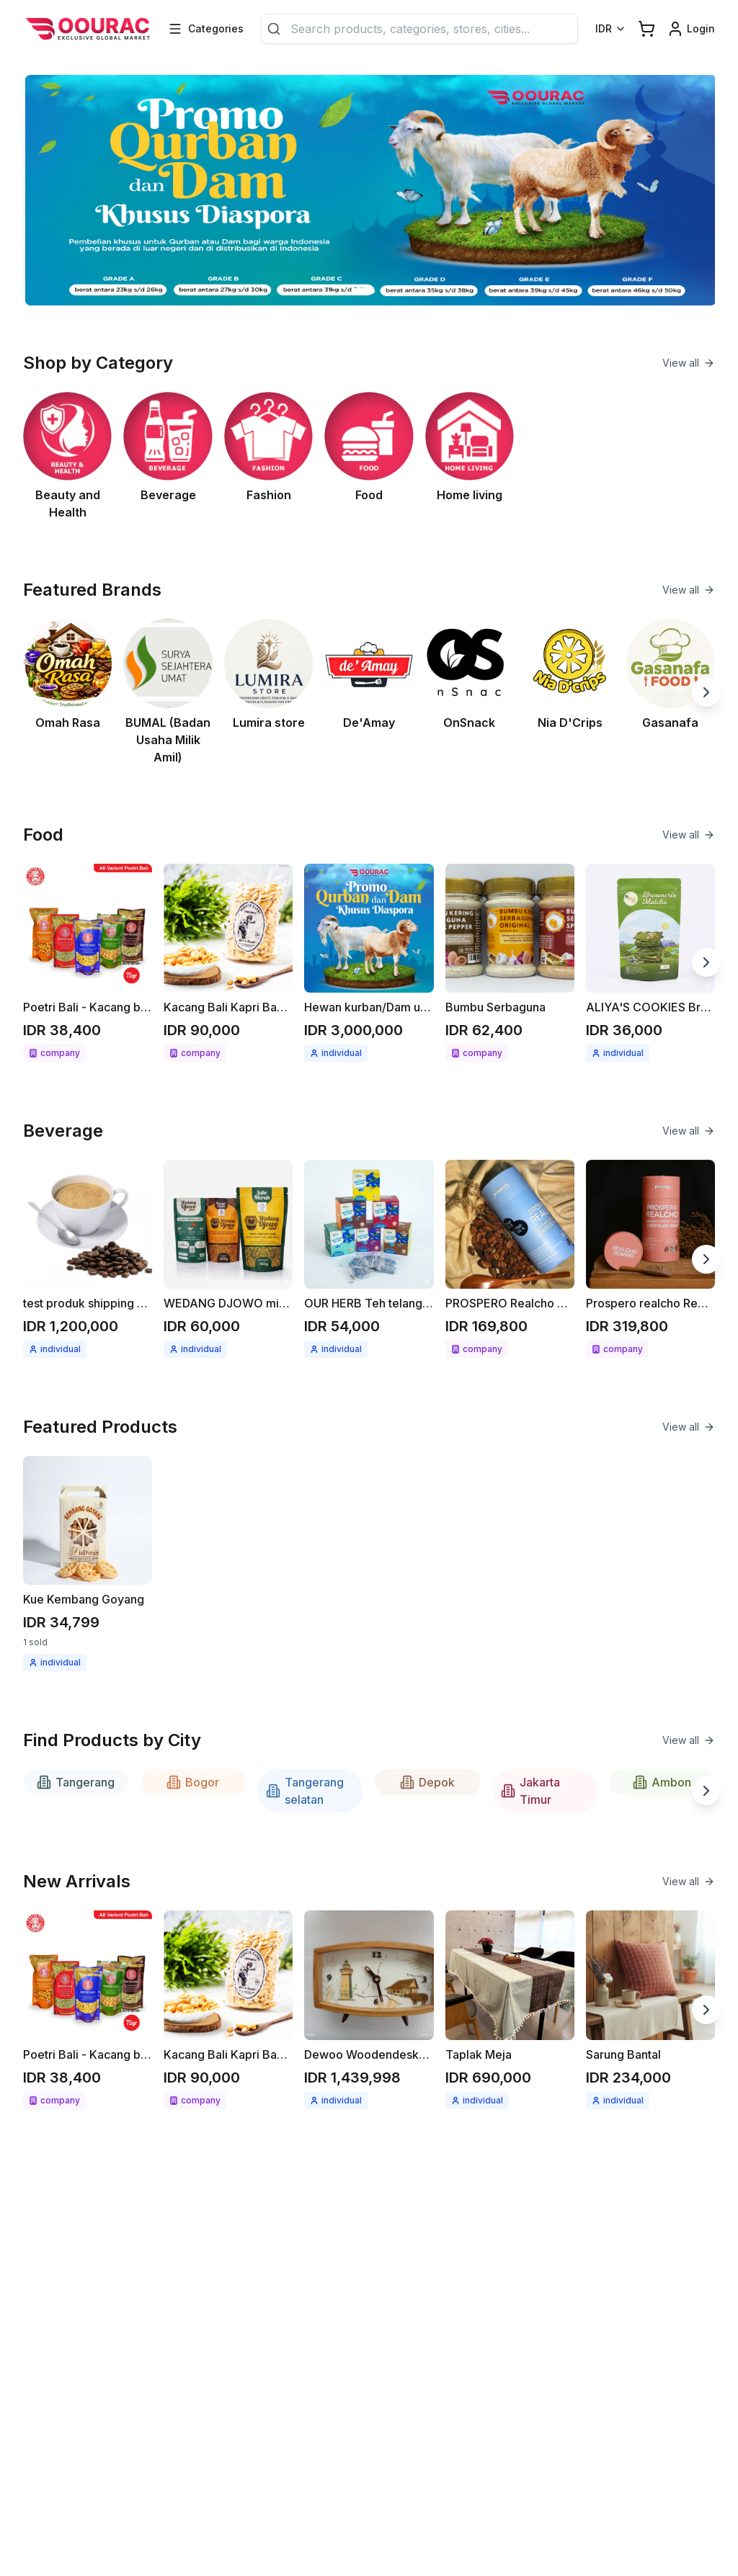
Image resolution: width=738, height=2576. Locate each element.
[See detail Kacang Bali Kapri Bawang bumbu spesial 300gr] (228, 963)
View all (688, 363)
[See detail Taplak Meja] (509, 2009)
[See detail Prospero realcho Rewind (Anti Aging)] (650, 1259)
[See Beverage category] (167, 456)
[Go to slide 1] (356, 291)
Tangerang (76, 1782)
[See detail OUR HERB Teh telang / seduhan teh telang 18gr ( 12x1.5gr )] (368, 1259)
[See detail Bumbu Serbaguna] (509, 963)
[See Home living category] (469, 456)
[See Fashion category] (268, 456)
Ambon (662, 1782)
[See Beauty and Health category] (67, 456)
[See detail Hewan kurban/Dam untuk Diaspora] (368, 963)
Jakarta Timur (530, 1791)
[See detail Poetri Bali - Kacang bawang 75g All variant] (87, 963)
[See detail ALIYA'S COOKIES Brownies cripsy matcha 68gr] (650, 963)
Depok (427, 1782)
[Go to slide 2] (376, 291)
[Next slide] (706, 692)
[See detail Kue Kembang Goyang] (87, 1563)
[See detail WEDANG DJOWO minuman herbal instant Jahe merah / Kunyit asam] (228, 1259)
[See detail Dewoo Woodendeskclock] (368, 2009)
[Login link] (691, 28)
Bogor (192, 1782)
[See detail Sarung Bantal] (650, 2009)
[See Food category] (368, 456)
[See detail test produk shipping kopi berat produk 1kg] (87, 1259)
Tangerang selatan (305, 1791)
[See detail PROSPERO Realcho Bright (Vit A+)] (509, 1259)
